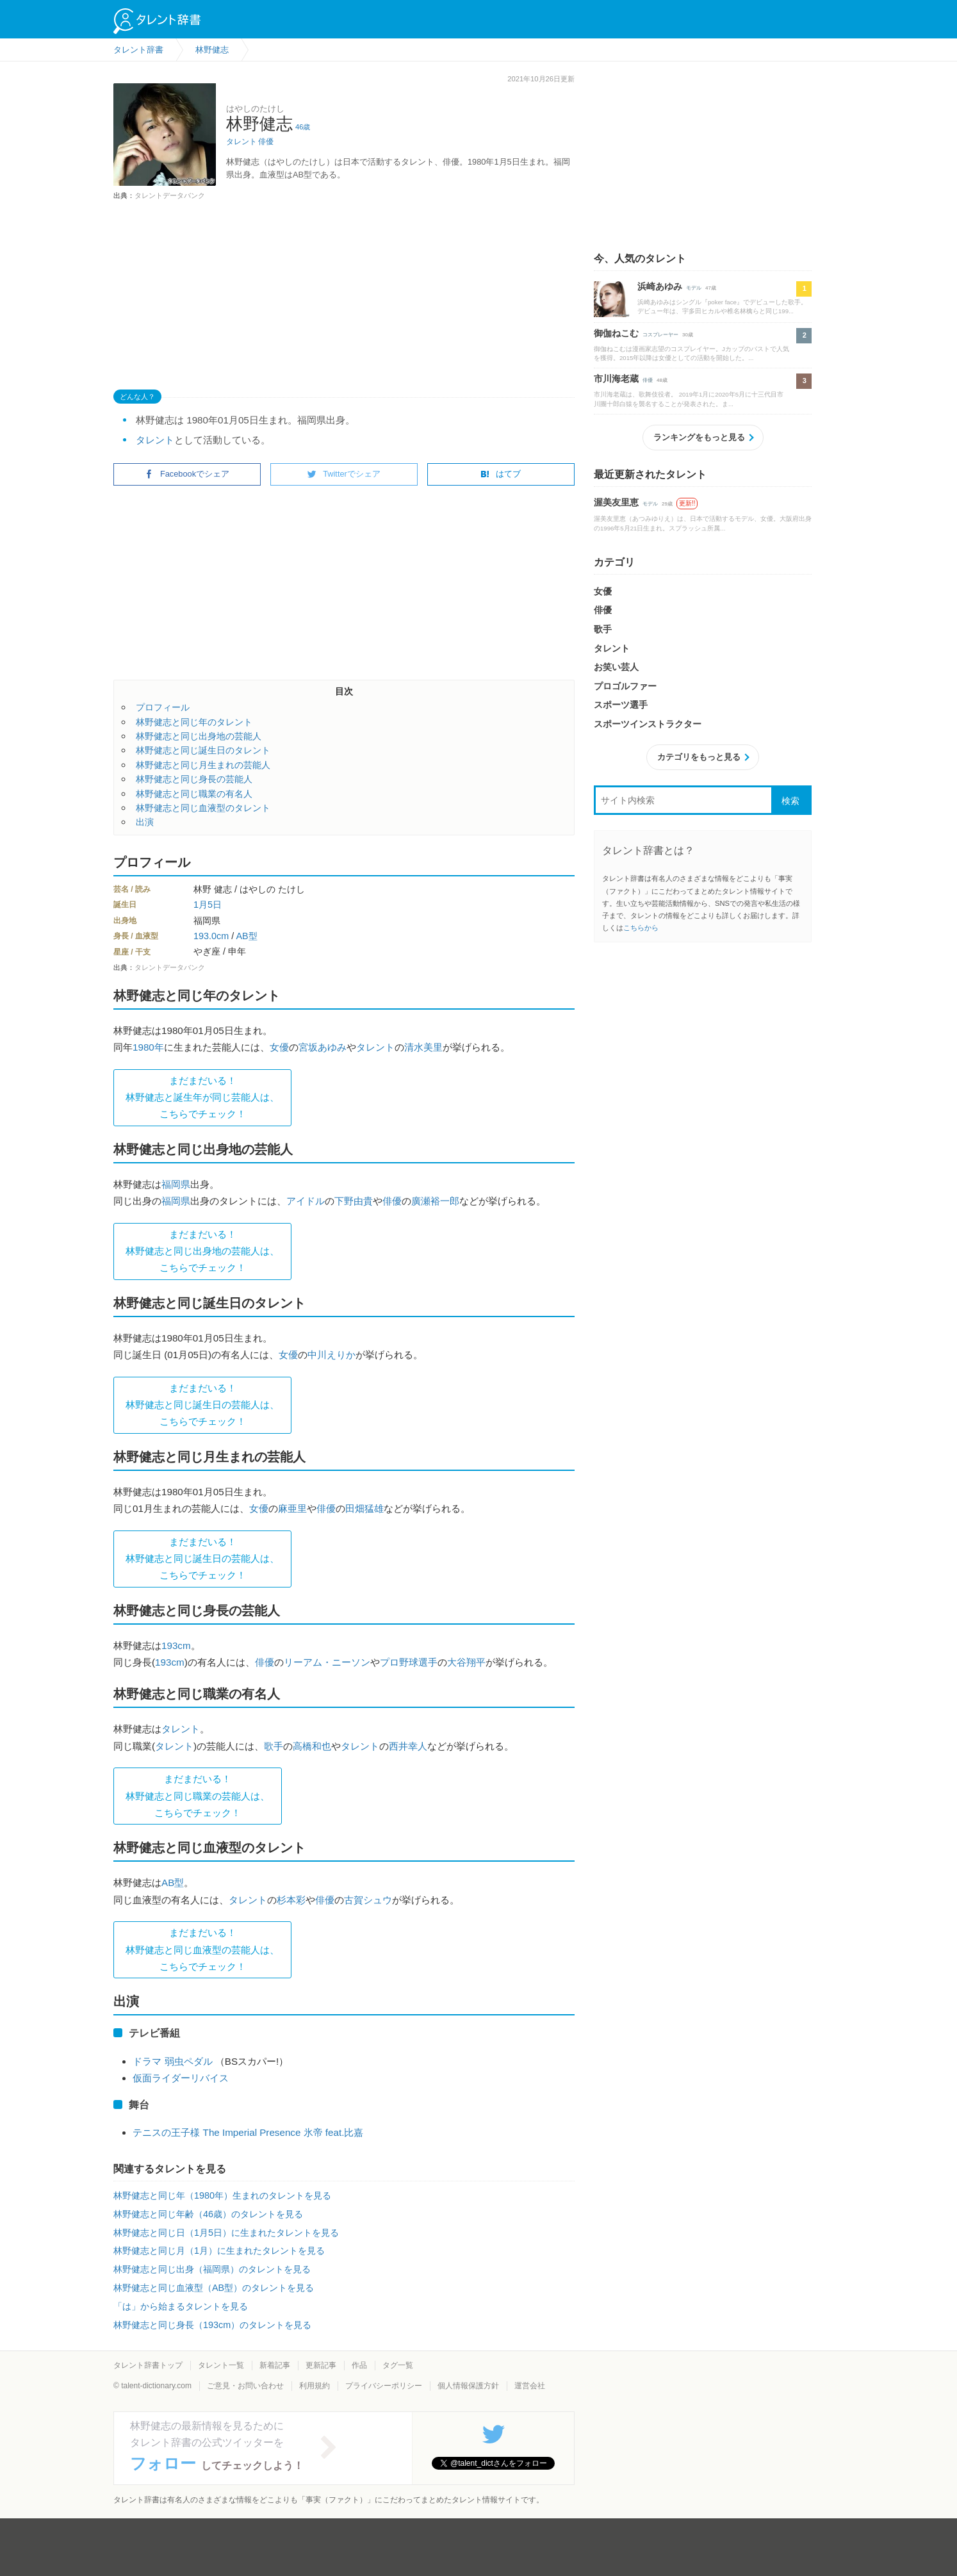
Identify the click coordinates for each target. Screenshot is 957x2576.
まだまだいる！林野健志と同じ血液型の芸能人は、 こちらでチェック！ (202, 1949)
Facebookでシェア (187, 474)
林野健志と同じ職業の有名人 (194, 794)
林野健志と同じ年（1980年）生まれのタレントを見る (222, 2195)
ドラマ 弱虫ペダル (172, 2061)
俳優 (266, 141)
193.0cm (211, 936)
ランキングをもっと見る (699, 437)
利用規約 (314, 2385)
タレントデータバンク (170, 195)
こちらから (640, 927)
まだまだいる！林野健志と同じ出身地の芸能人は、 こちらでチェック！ (202, 1251)
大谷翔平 (466, 1662)
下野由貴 (353, 1200)
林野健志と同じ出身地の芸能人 (198, 736)
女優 (279, 1047)
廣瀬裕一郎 (435, 1200)
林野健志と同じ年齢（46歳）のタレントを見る (208, 2214)
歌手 (273, 1746)
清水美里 (423, 1047)
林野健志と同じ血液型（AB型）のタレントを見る (213, 2288)
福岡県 (175, 1184)
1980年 (148, 1047)
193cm (176, 1645)
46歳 (302, 127)
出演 (145, 822)
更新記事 (321, 2365)
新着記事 (274, 2365)
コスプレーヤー (660, 335)
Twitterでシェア (343, 474)
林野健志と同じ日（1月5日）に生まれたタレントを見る (226, 2232)
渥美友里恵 (616, 502)
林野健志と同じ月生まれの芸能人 (203, 765)
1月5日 (207, 904)
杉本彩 (291, 1899)
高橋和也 (312, 1746)
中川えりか (331, 1354)
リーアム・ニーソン (327, 1662)
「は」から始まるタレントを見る (180, 2306)
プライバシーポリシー (383, 2385)
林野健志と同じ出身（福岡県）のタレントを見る (212, 2269)
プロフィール (163, 707)
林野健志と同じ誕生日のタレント (203, 750)
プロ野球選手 (409, 1662)
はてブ (500, 474)
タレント (241, 141)
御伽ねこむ (616, 333)
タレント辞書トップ (148, 2365)
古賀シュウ (368, 1899)
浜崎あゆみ (659, 286)
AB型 (246, 936)
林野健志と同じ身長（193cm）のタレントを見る (212, 2325)
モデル (693, 288)
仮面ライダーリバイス (181, 2077)
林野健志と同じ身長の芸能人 (194, 779)
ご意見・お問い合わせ (245, 2385)
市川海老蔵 (616, 378)
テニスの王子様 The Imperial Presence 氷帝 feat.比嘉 (248, 2132)
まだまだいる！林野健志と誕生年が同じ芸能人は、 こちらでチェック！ (202, 1097)
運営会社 (529, 2385)
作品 (359, 2365)
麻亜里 (292, 1508)
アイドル (305, 1200)
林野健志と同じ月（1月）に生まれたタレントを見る (219, 2250)
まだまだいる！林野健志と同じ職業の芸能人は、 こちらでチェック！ (198, 1795)
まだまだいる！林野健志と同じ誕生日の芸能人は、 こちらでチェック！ (202, 1404)
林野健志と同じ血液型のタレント (203, 808)
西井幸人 (408, 1746)
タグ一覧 (397, 2365)
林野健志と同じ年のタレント (194, 722)
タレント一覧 (221, 2365)
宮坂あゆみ (323, 1047)
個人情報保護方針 (468, 2385)
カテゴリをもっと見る (698, 757)
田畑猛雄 (364, 1508)
